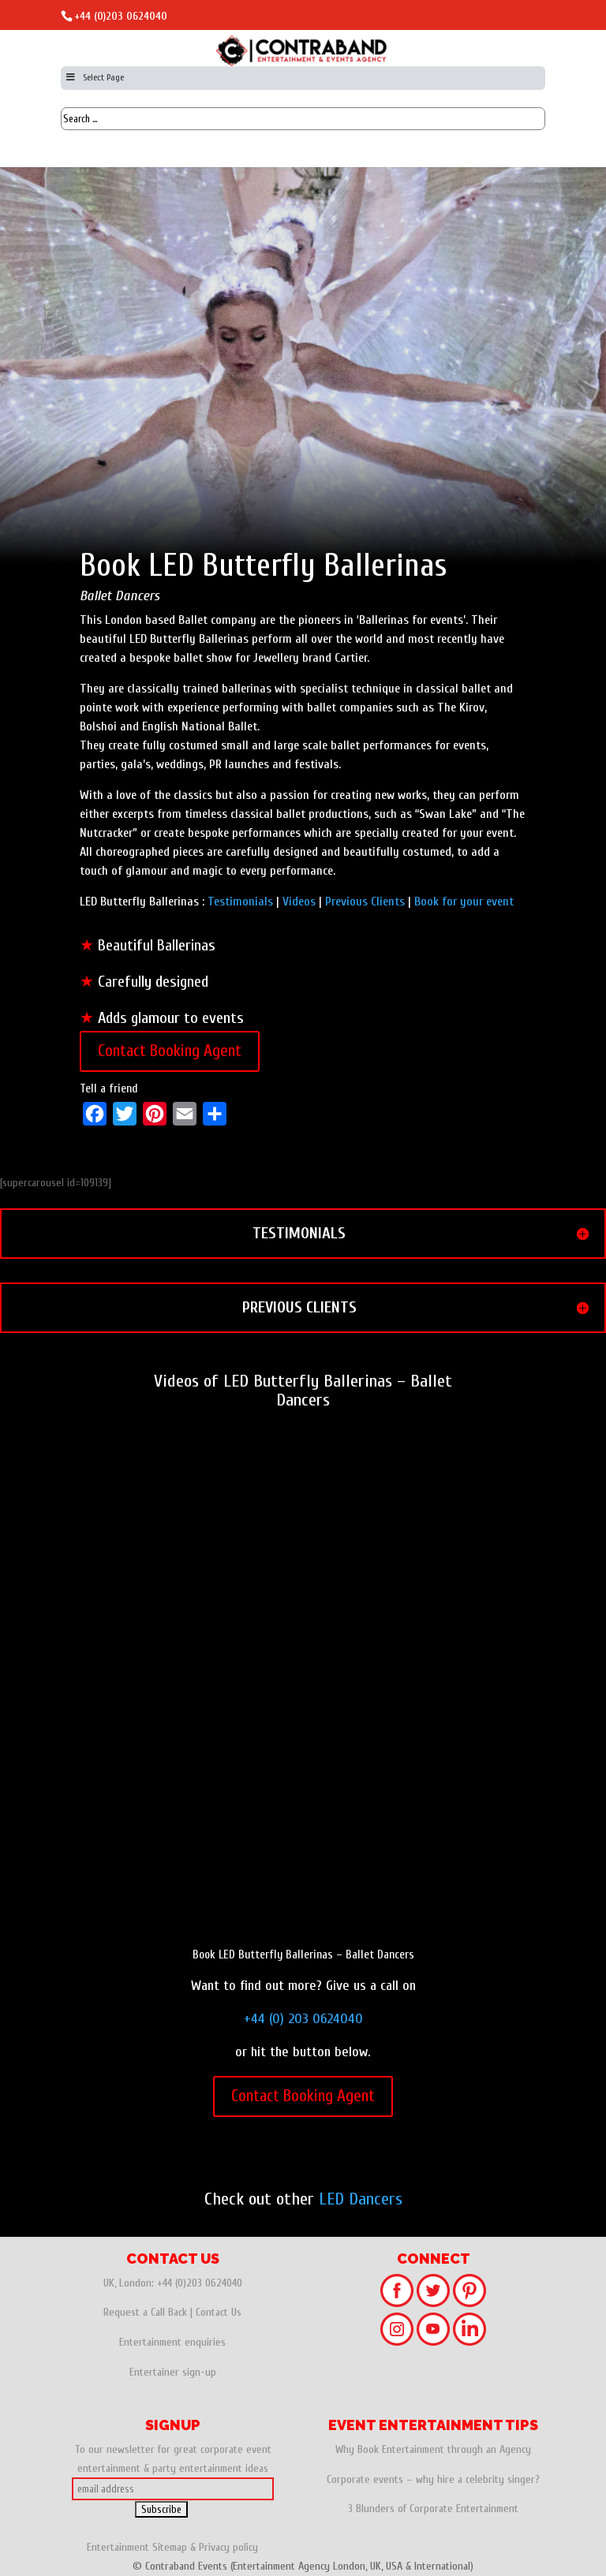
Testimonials (240, 901)
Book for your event (464, 901)
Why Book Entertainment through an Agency (433, 2449)
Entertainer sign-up (172, 2372)
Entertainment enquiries (172, 2342)
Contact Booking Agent (169, 1050)
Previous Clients (365, 901)
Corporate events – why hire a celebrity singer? (433, 2479)
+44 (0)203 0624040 (120, 16)
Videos (299, 901)
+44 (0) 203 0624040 (303, 2018)
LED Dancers (360, 2199)
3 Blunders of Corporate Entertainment (433, 2508)
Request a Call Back (145, 2312)
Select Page (94, 77)
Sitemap (169, 2547)
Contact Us (218, 2312)
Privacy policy (228, 2547)
